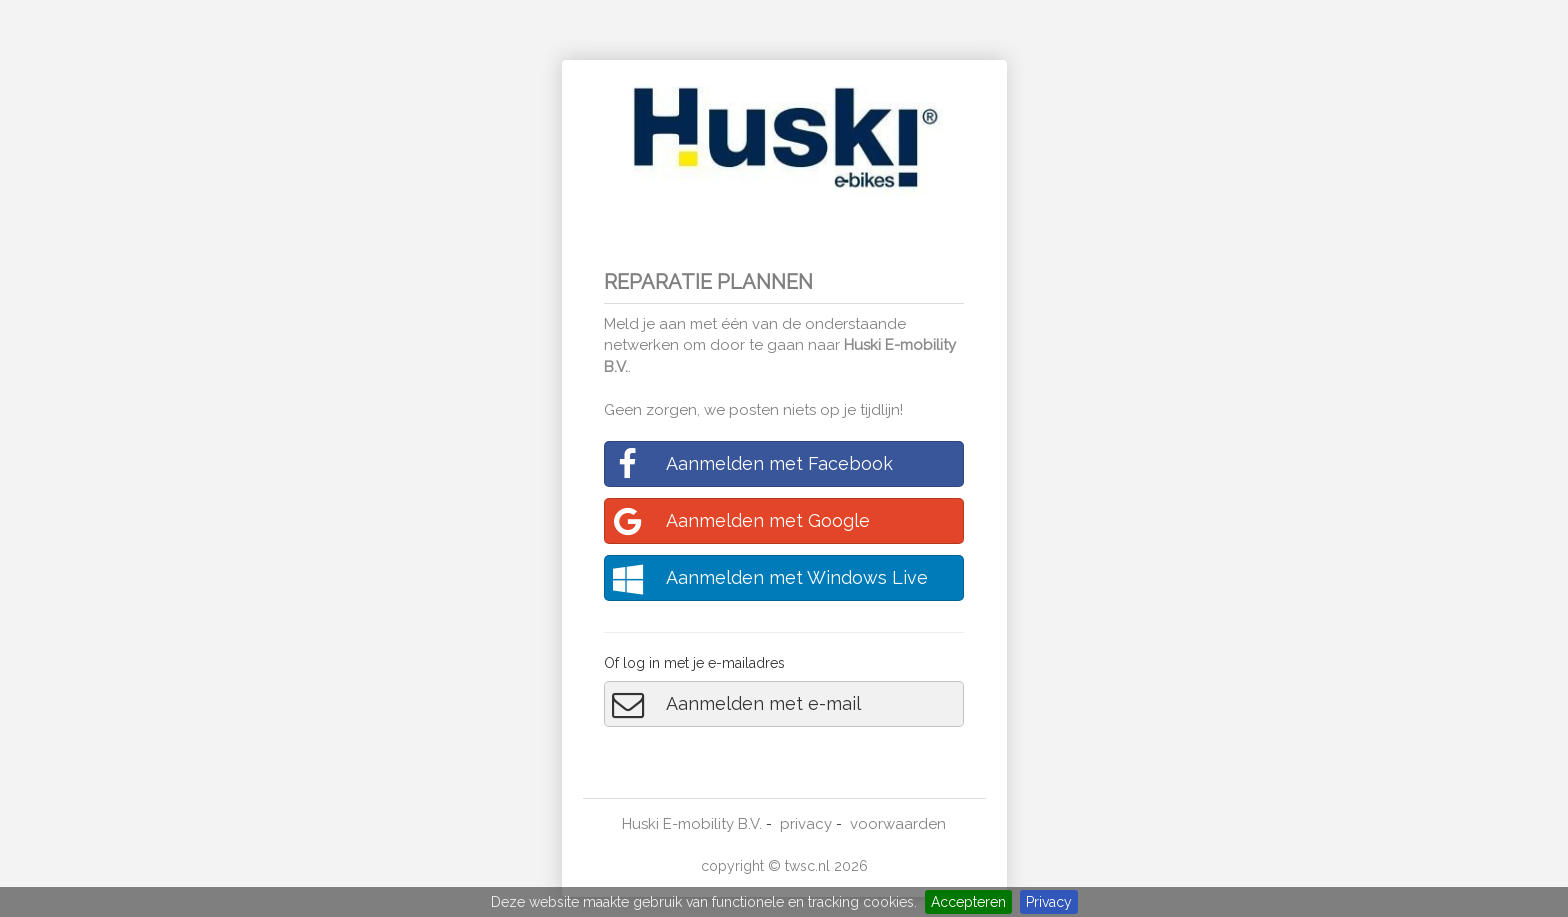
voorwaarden (898, 824)
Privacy (1049, 902)
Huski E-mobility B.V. (692, 824)
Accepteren (968, 902)
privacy (806, 824)
